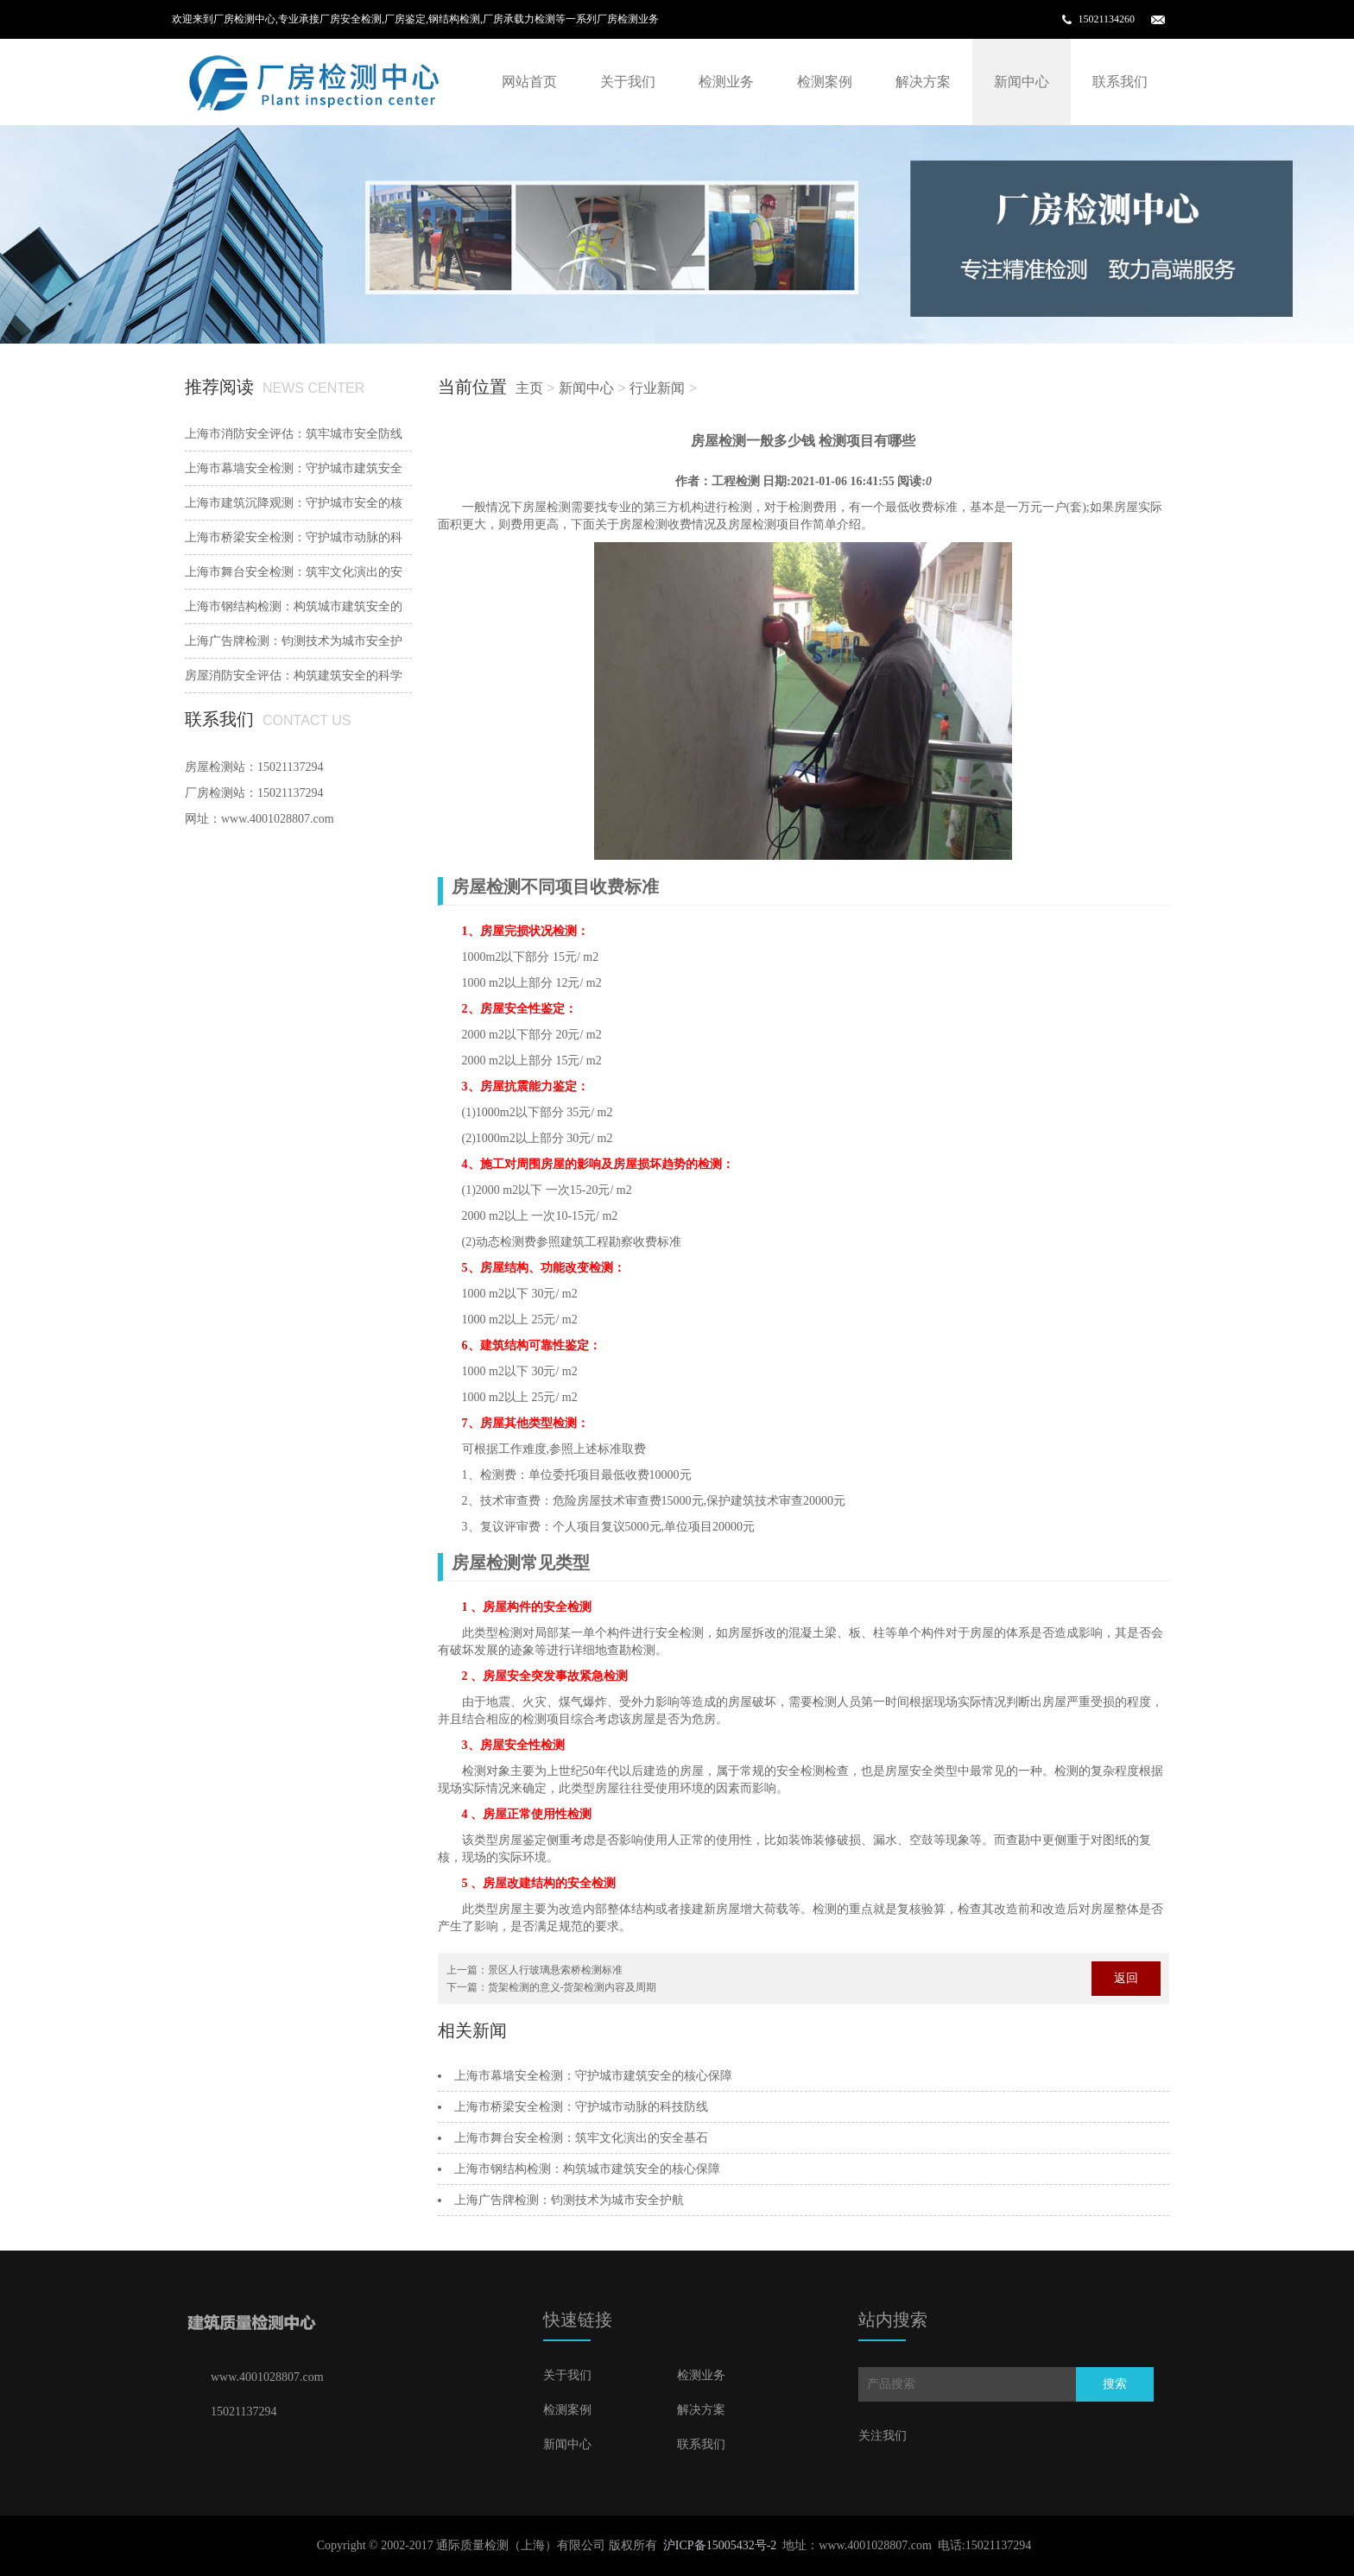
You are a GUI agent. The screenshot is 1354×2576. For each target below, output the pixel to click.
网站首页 (529, 81)
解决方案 (923, 81)
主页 (529, 388)
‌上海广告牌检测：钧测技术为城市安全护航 (569, 2200)
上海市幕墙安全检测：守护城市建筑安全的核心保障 (593, 2075)
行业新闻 (657, 388)
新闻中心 (1021, 81)
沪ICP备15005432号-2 (719, 2545)
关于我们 (627, 81)
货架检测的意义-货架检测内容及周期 (572, 1987)
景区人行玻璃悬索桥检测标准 (555, 1970)
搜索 (1115, 2383)
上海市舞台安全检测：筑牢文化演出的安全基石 (581, 2137)
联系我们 (1120, 81)
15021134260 (1106, 19)
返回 (1126, 1978)
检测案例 (824, 81)
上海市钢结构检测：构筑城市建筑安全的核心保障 (587, 2168)
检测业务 (726, 81)
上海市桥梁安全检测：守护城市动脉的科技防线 (581, 2106)
